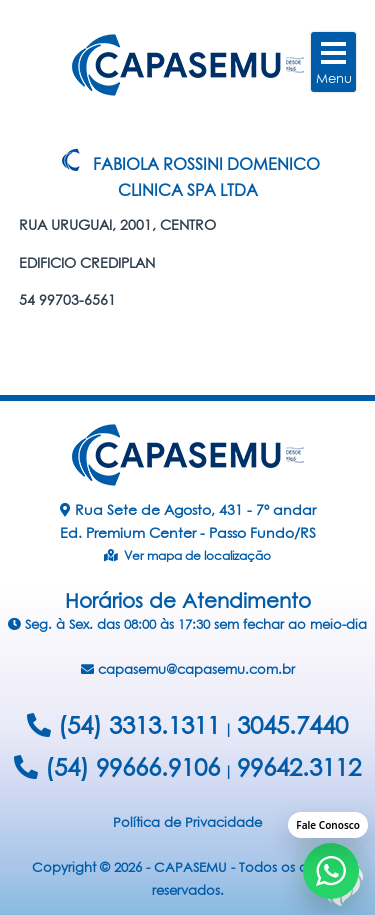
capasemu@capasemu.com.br (188, 669)
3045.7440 (292, 725)
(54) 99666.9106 (117, 767)
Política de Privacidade (187, 822)
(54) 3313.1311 (123, 725)
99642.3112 (299, 767)
